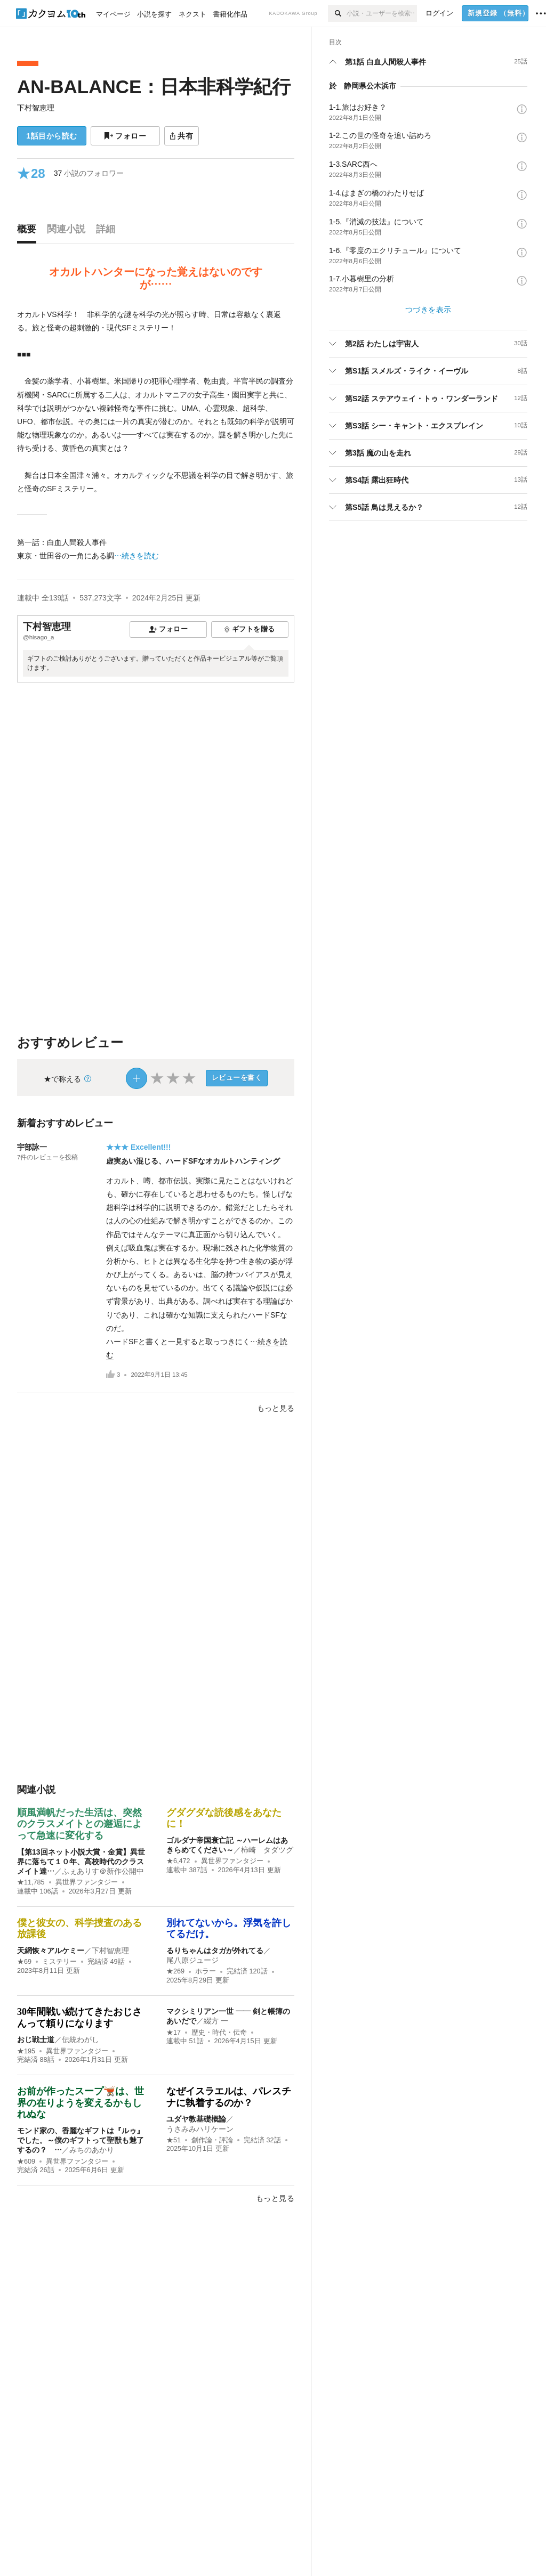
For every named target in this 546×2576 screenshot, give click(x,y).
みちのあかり (91, 2150)
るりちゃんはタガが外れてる (214, 1950)
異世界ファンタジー (86, 1882)
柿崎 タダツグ (267, 1850)
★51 (173, 2140)
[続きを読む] (155, 435)
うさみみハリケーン (200, 2129)
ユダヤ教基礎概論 (196, 2119)
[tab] (29, 231)
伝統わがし (80, 2039)
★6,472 (178, 1861)
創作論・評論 (212, 2140)
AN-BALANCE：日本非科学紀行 (154, 86)
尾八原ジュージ (192, 1960)
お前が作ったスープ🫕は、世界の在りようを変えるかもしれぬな (80, 2102)
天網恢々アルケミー (50, 1950)
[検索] (337, 13)
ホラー (205, 1971)
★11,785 (31, 1882)
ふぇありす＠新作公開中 (103, 1871)
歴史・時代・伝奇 (219, 2032)
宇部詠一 (32, 1147)
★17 (173, 2032)
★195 (26, 2051)
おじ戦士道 (35, 2039)
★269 (175, 1971)
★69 (24, 1961)
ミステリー (59, 1961)
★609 (26, 2161)
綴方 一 (216, 2021)
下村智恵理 (35, 107)
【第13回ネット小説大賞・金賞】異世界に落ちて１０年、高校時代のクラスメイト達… (81, 1861)
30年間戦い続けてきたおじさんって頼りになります (79, 2017)
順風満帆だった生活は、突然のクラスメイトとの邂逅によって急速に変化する (79, 1824)
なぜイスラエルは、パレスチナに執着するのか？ (228, 2097)
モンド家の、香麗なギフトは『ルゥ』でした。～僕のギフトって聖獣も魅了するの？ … (80, 2140)
